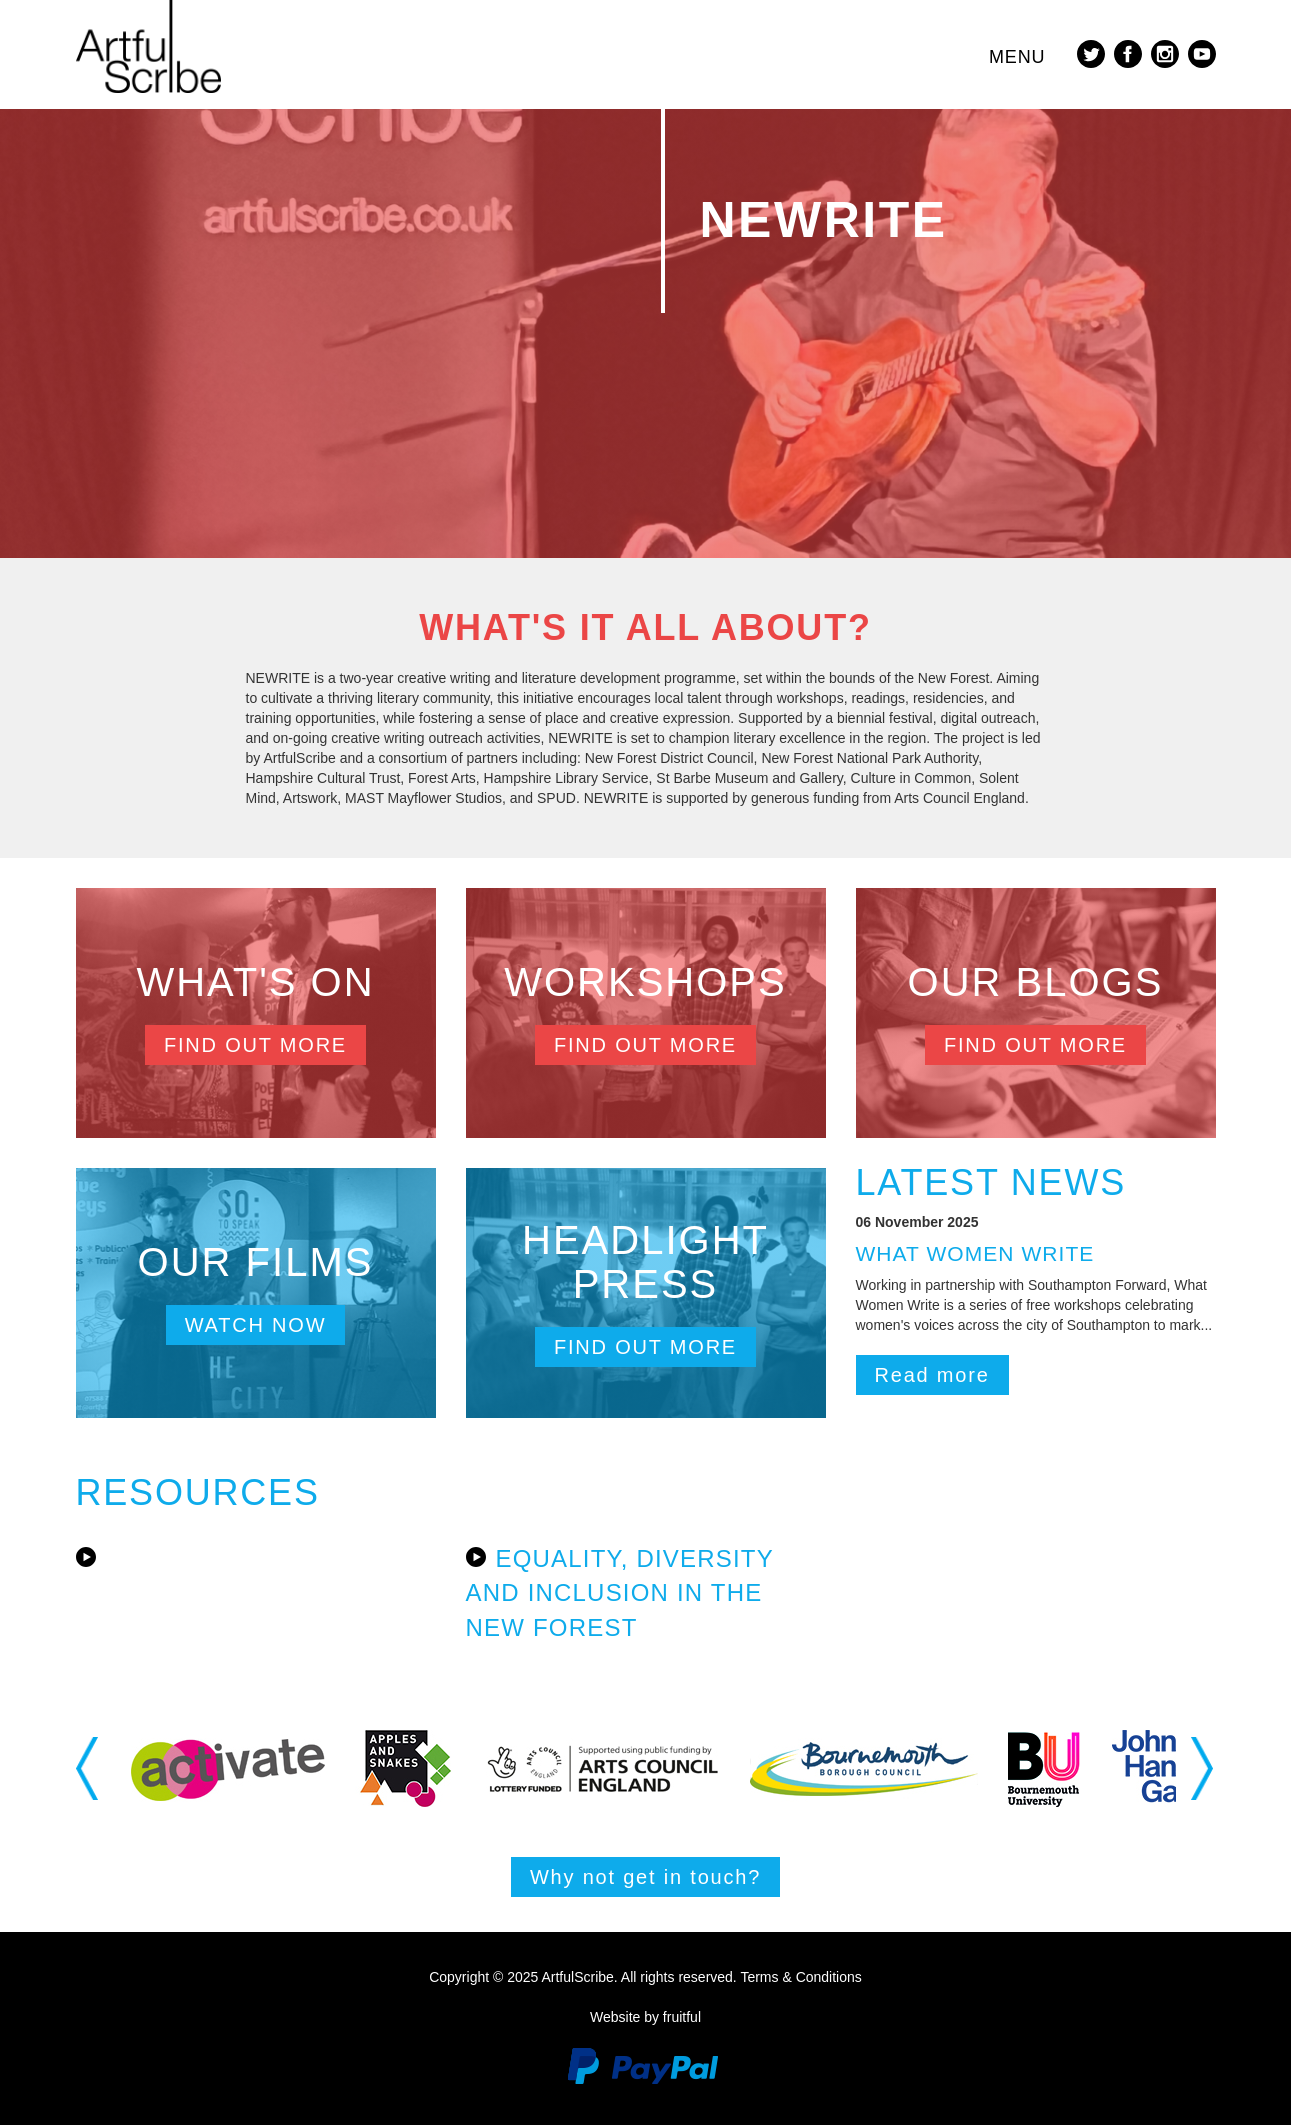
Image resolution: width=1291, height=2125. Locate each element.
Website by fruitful (645, 2017)
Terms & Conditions (800, 1977)
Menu (1017, 57)
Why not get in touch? (645, 1877)
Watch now (256, 1325)
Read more (932, 1375)
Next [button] (1203, 1768)
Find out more (255, 1045)
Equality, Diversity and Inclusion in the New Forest (620, 1593)
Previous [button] (88, 1768)
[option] (228, 1768)
